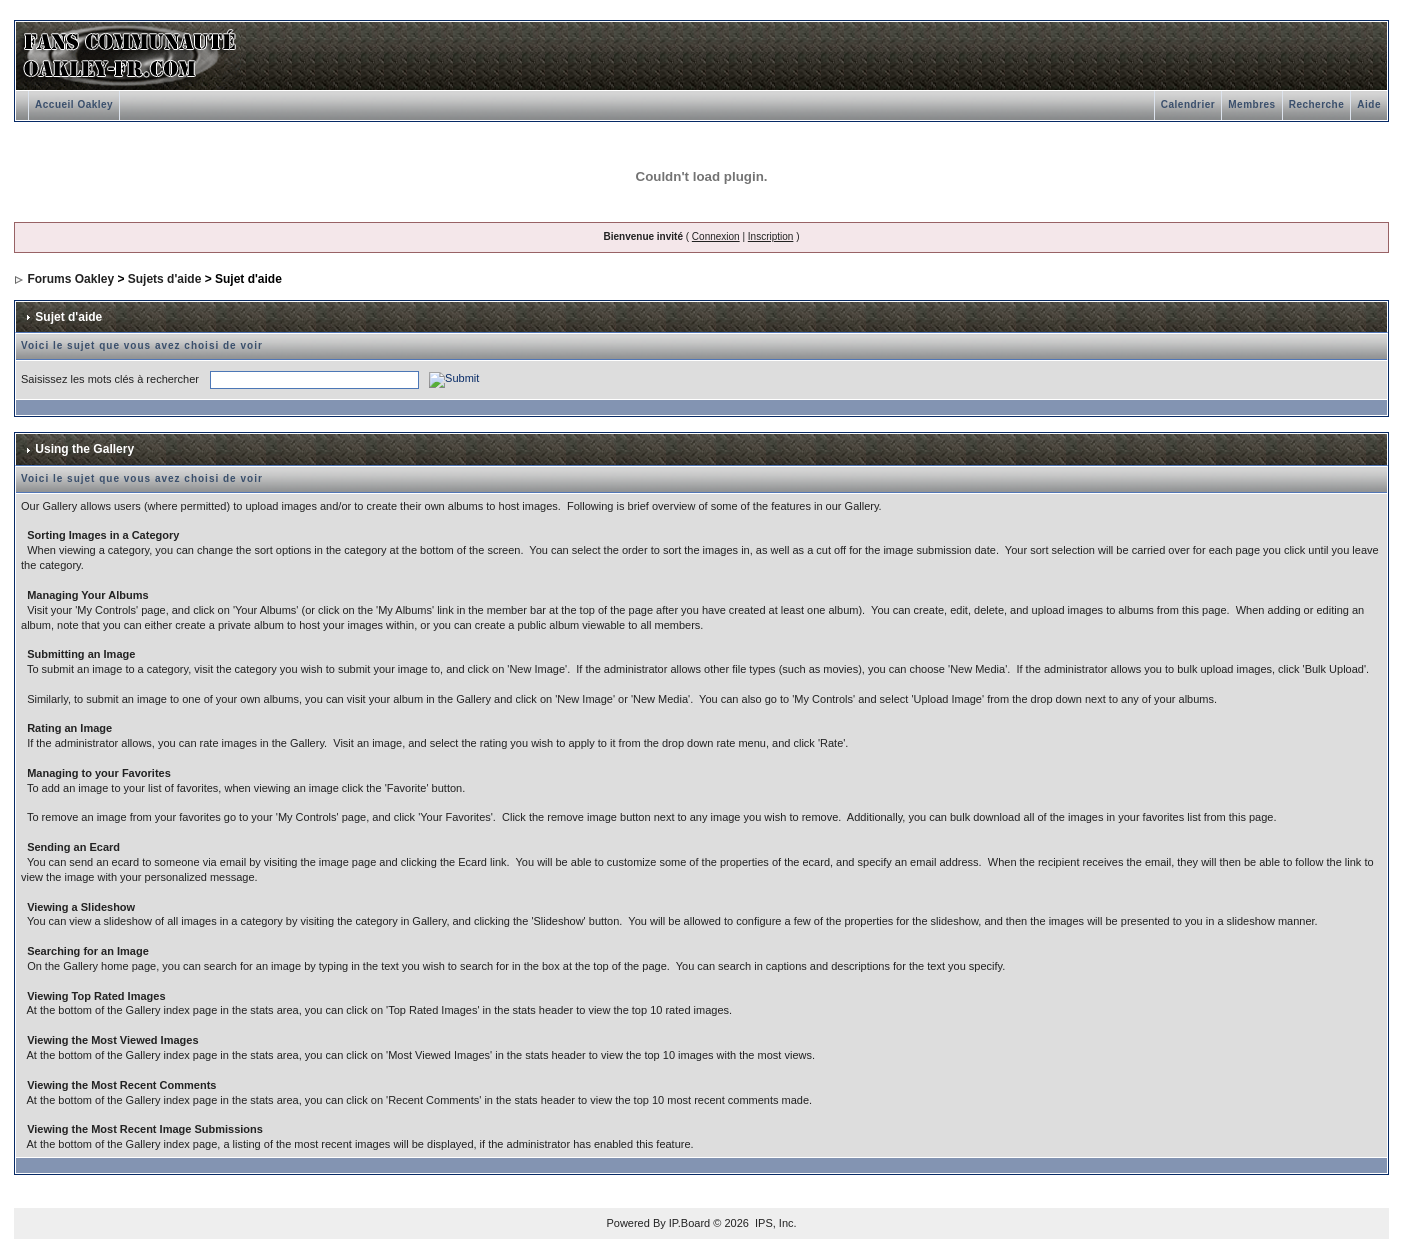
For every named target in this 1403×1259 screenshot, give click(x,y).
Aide (1369, 104)
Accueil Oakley (74, 104)
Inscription (771, 236)
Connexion (716, 236)
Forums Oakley (70, 279)
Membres (1251, 104)
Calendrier (1188, 104)
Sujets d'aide (165, 279)
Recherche (1317, 104)
